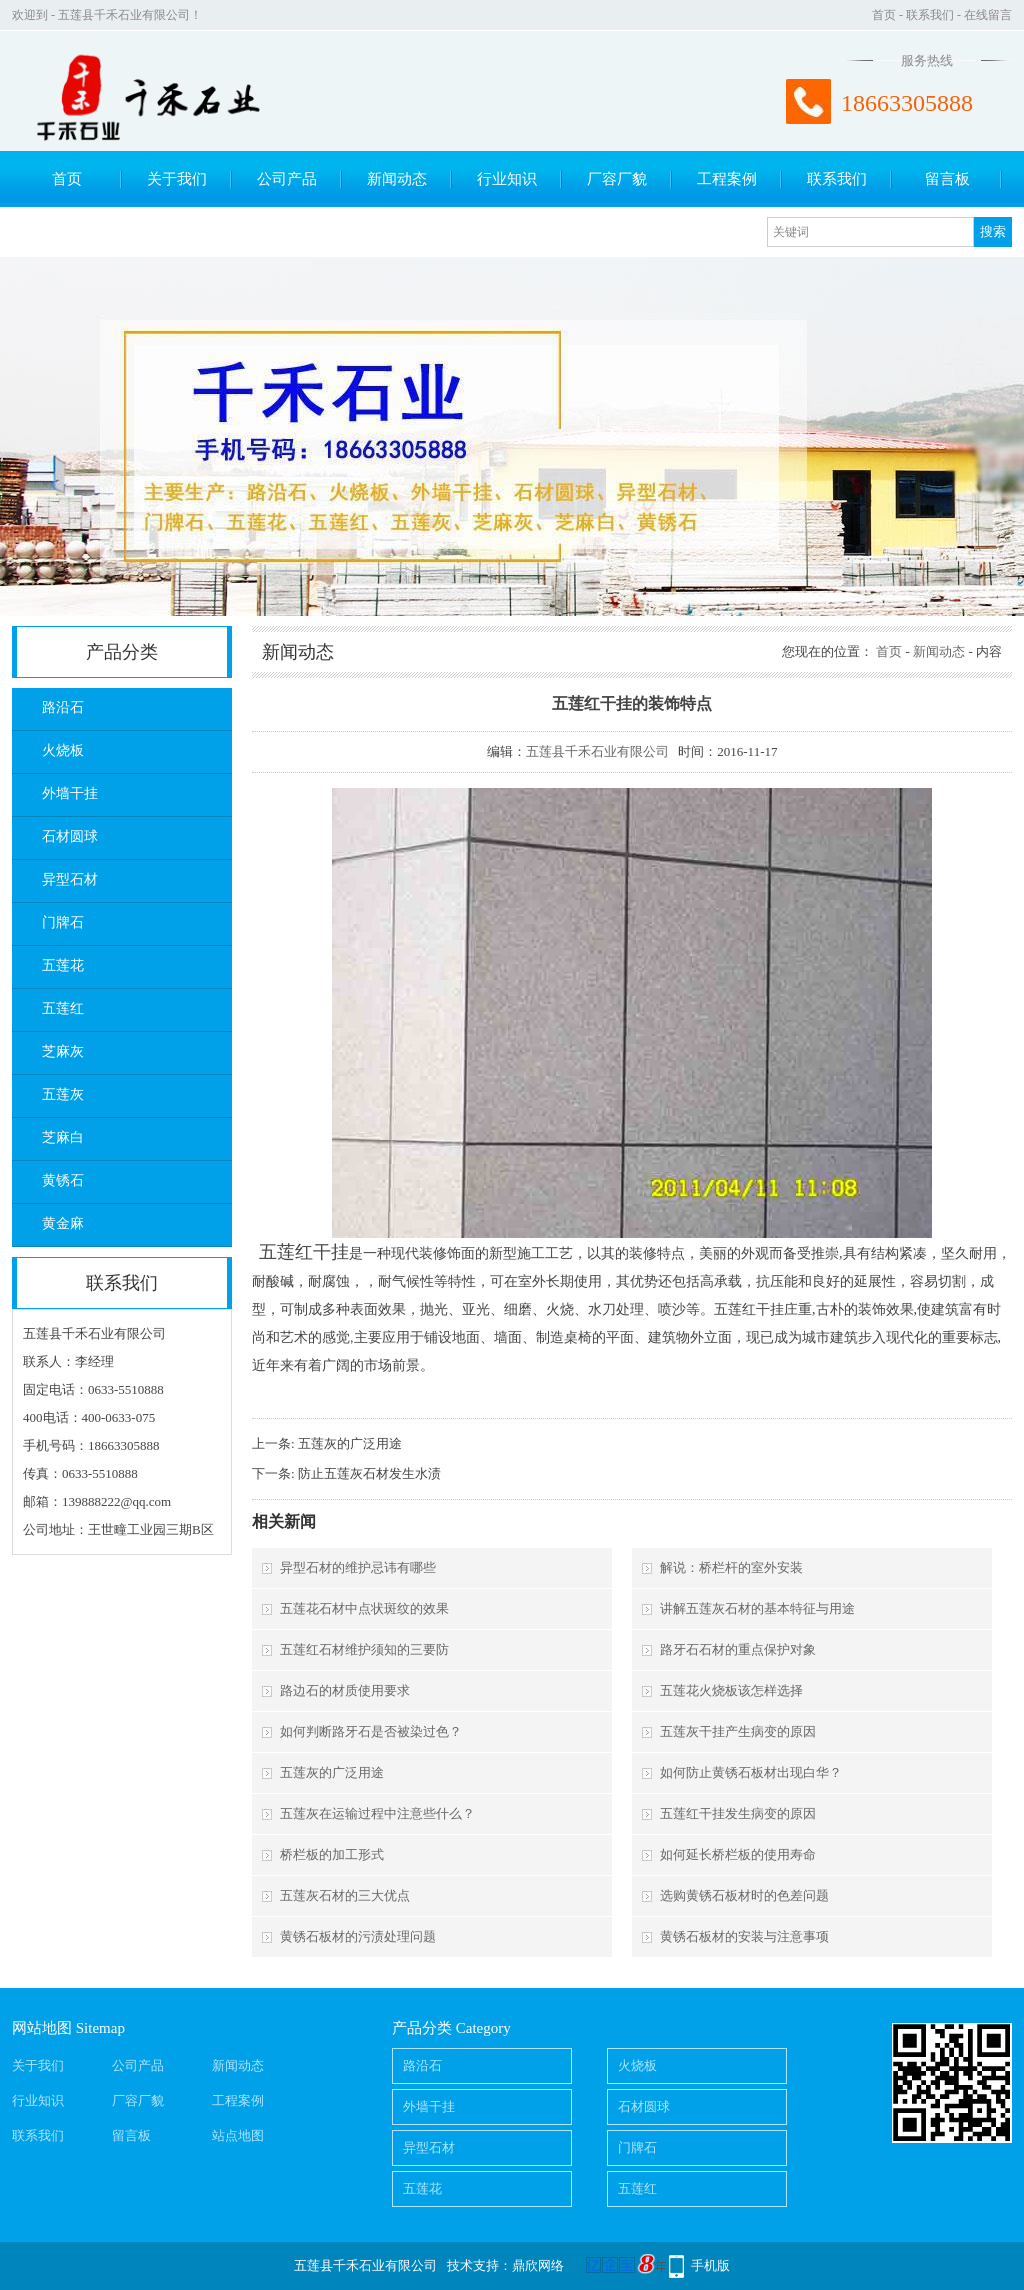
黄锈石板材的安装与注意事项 (744, 1936)
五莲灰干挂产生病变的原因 (738, 1731)
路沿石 (63, 707)
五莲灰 (63, 1094)
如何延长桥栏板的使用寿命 (738, 1854)
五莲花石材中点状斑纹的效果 (364, 1608)
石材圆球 (70, 836)
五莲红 (63, 1008)
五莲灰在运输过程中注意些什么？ (377, 1813)
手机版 (710, 2265)
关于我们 (177, 179)
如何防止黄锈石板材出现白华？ (751, 1772)
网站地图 (42, 2028)
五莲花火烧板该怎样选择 (731, 1690)
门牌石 (63, 922)
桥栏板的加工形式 (332, 1854)
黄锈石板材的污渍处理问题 (358, 1936)
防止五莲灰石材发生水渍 (369, 1473)
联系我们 (930, 15)
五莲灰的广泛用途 (350, 1443)
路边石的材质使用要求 (345, 1690)
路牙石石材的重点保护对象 (738, 1649)
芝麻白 (63, 1137)
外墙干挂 (70, 793)
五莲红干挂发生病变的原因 (738, 1813)
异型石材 (70, 879)
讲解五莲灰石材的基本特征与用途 (757, 1608)
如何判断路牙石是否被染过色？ (371, 1731)
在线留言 (988, 15)
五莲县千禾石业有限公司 (597, 751)
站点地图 (238, 2135)
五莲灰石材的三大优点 (345, 1895)
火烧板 (63, 750)
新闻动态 (397, 179)
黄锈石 (63, 1180)
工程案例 (727, 179)
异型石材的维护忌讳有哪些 (358, 1567)
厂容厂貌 (617, 179)
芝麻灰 (63, 1051)
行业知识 (507, 179)
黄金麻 (63, 1223)
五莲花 (63, 965)
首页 (884, 15)
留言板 (947, 179)
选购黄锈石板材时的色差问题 (744, 1895)
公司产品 (287, 179)
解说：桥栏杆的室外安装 (731, 1567)
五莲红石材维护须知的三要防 (364, 1649)
